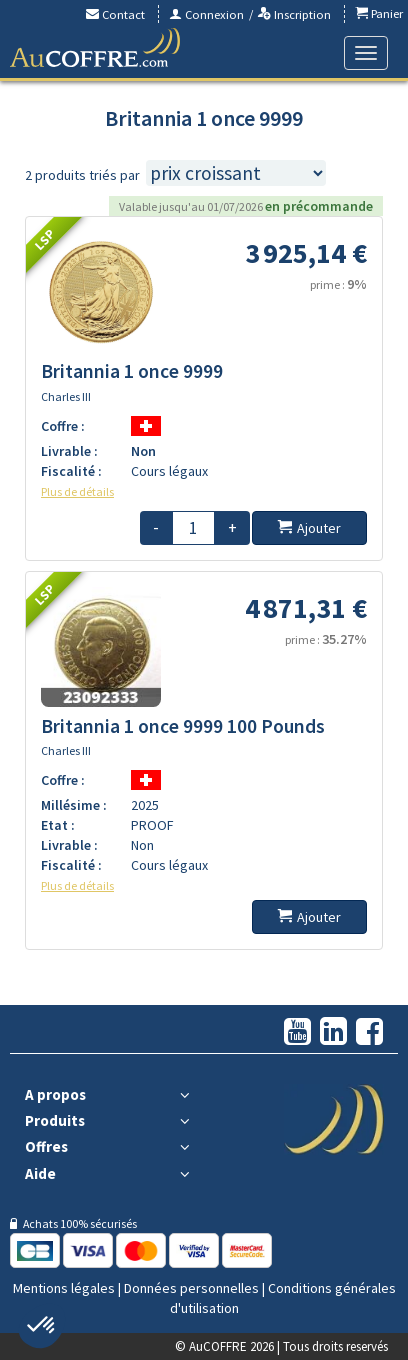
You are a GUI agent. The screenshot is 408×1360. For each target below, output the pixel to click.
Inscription (294, 14)
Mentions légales (64, 1288)
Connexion (206, 14)
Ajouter (309, 528)
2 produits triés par (82, 175)
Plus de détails (77, 491)
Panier (379, 13)
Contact (115, 14)
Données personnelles (191, 1288)
